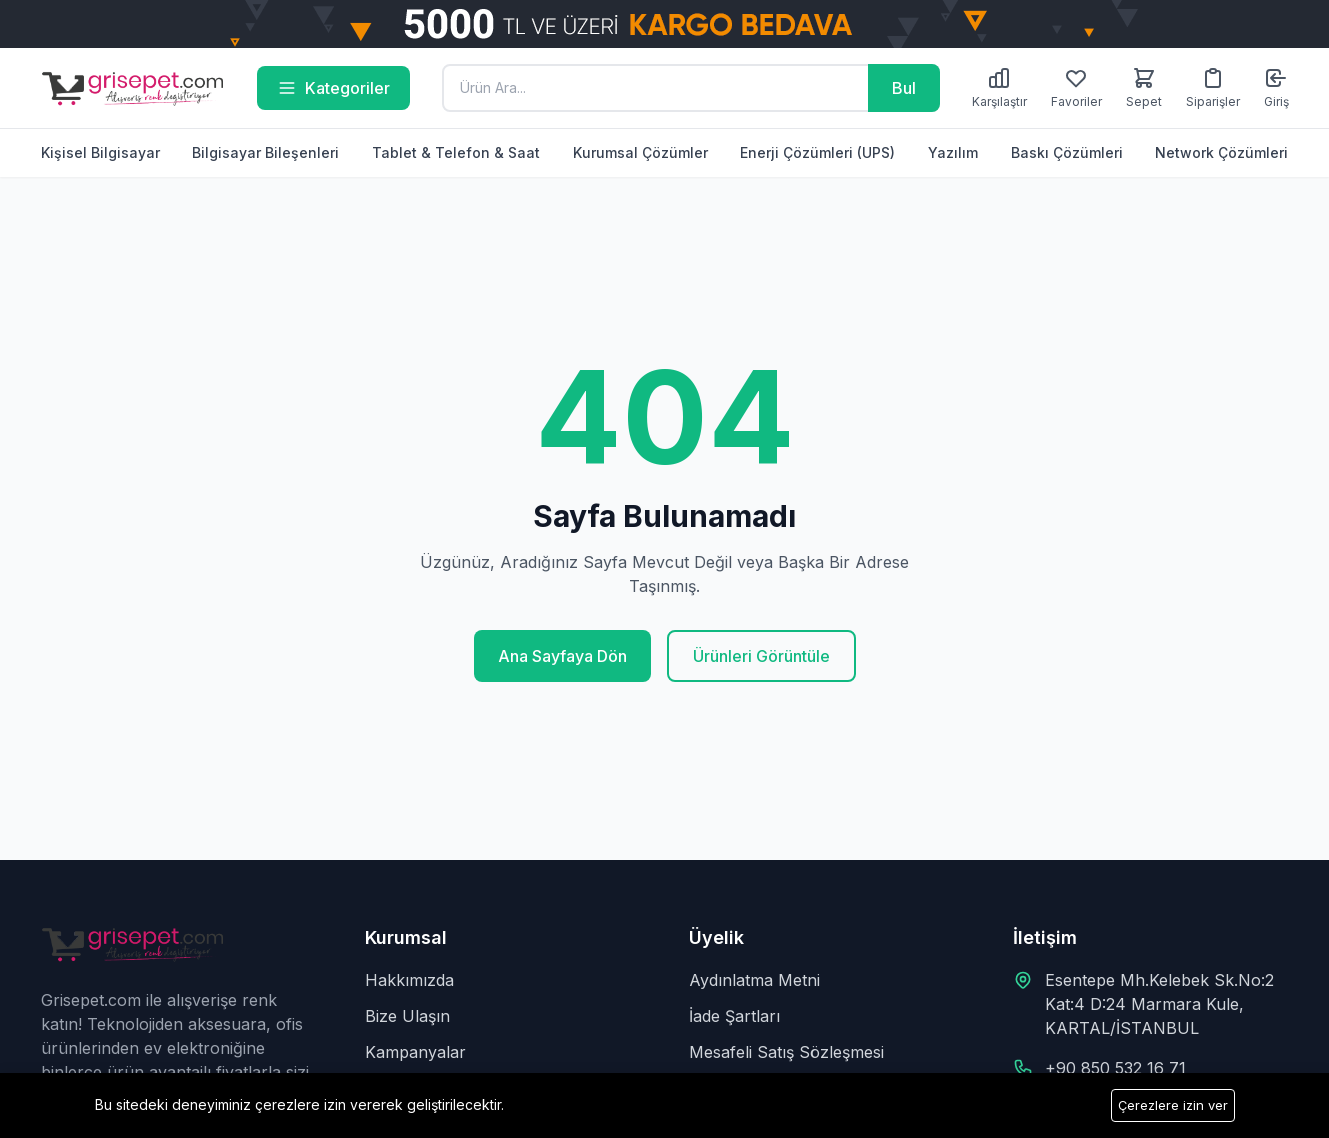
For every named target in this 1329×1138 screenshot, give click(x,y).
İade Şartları (734, 1016)
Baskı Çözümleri (1067, 152)
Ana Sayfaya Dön (562, 656)
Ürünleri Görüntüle (761, 656)
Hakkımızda (409, 980)
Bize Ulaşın (407, 1016)
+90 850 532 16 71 (1115, 1068)
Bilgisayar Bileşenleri (265, 152)
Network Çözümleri (1221, 152)
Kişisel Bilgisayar (100, 152)
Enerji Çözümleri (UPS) (817, 152)
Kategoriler (333, 88)
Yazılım (953, 152)
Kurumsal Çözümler (640, 152)
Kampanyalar (415, 1052)
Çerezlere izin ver (1173, 1105)
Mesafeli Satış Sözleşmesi (786, 1052)
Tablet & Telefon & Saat (456, 152)
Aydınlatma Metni (754, 980)
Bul (904, 88)
